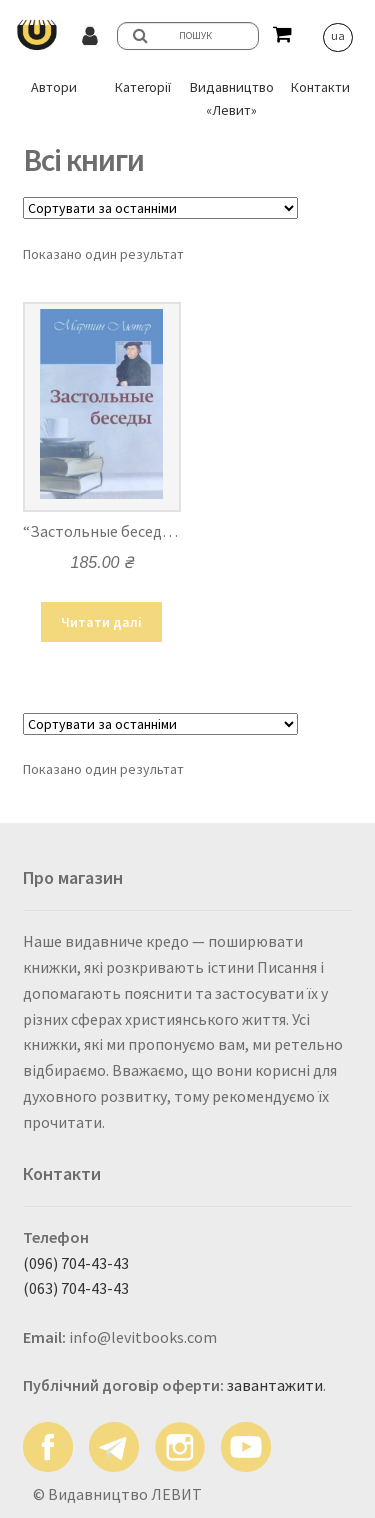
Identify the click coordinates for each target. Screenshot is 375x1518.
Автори (54, 87)
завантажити (275, 1385)
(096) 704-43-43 (76, 1263)
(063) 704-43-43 (76, 1288)
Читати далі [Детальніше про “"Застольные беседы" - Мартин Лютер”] (101, 622)
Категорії (143, 87)
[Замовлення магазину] (160, 208)
